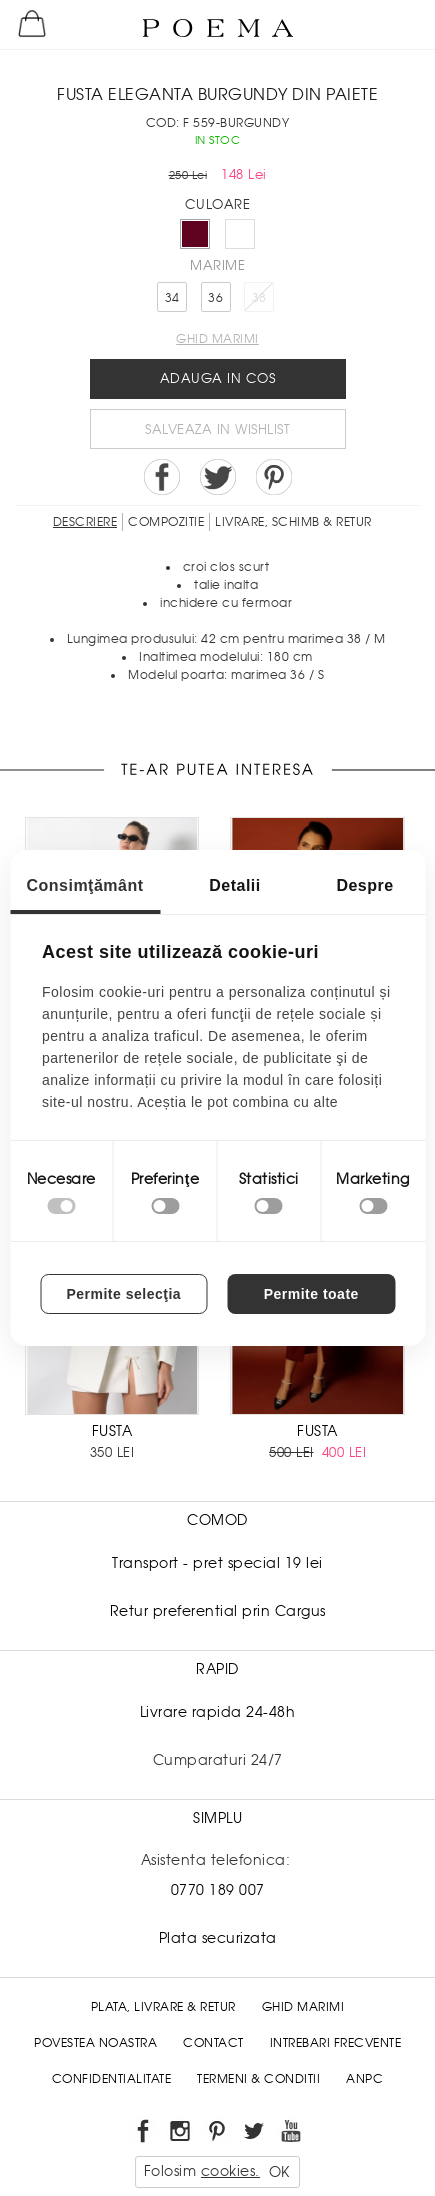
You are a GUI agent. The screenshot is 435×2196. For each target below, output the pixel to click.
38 (259, 298)
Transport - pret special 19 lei (217, 1563)
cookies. (230, 2171)
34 (172, 298)
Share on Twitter (218, 477)
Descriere (85, 522)
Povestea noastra (95, 2043)
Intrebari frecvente (336, 2043)
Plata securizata (218, 1938)
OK (279, 2172)
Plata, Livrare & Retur (163, 2007)
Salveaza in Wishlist (217, 429)
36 (215, 298)
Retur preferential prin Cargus (218, 1611)
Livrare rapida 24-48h (218, 1712)
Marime (217, 265)
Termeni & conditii (258, 2079)
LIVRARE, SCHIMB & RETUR (293, 522)
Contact (213, 2043)
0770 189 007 (218, 1890)
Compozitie (166, 522)
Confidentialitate (112, 2079)
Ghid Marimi (303, 2007)
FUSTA (112, 1431)
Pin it (274, 477)
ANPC (364, 2079)
